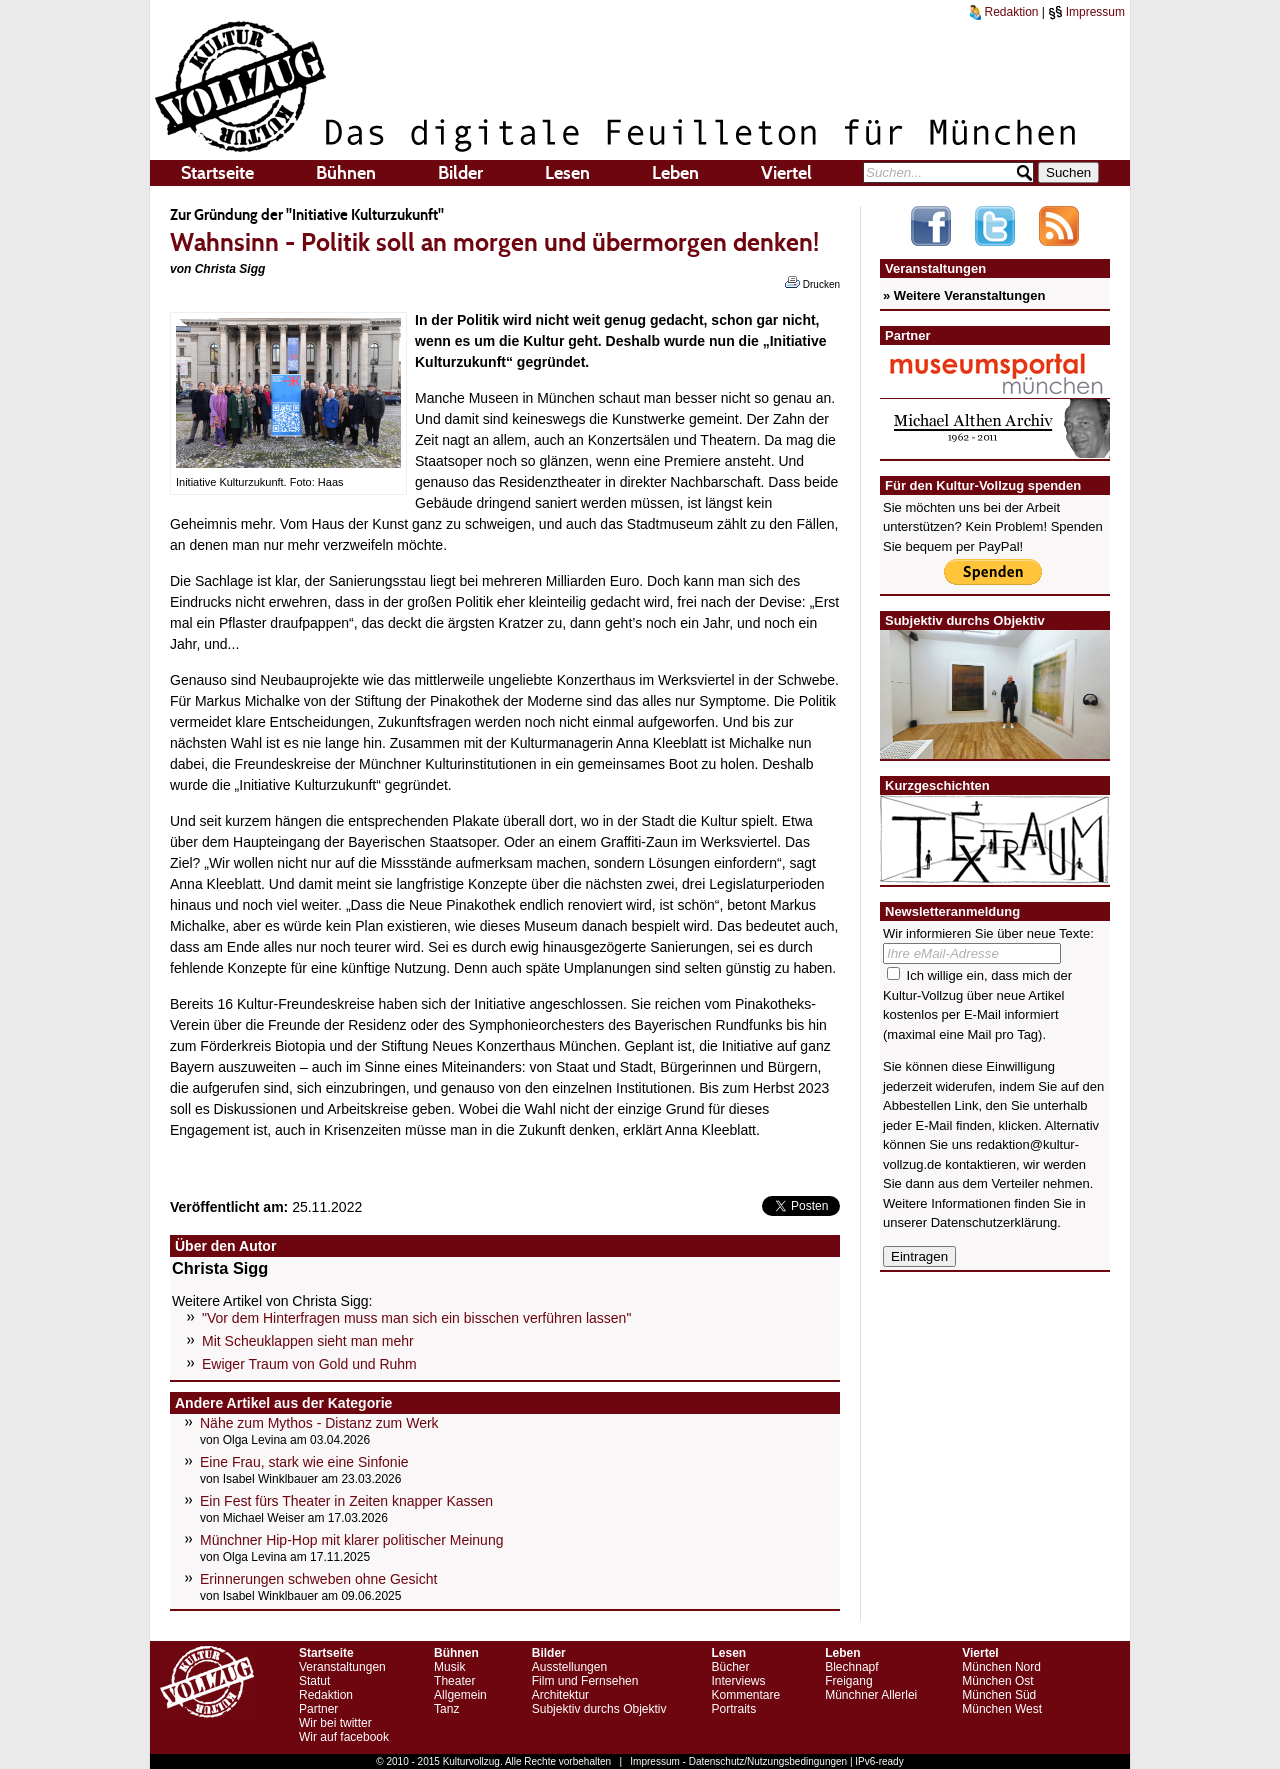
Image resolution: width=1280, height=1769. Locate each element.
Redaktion (1004, 12)
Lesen (567, 173)
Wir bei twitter (335, 1723)
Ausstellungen (569, 1667)
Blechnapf (851, 1667)
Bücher (730, 1667)
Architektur (560, 1695)
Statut (314, 1681)
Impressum (1086, 12)
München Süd (999, 1695)
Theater (454, 1681)
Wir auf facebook (344, 1737)
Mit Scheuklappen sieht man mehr (308, 1341)
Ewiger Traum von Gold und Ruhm (309, 1364)
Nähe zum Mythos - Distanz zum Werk (319, 1423)
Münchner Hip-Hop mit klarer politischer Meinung (351, 1540)
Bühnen (346, 173)
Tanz (446, 1709)
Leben (675, 173)
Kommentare (745, 1695)
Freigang (848, 1681)
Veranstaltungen (342, 1667)
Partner (318, 1709)
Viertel (786, 173)
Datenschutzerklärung (994, 1222)
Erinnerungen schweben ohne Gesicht (318, 1579)
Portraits (733, 1709)
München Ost (997, 1681)
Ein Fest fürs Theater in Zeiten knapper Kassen (346, 1501)
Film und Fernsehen (585, 1681)
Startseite (217, 173)
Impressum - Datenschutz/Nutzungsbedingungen (738, 1761)
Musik (449, 1667)
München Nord (1001, 1667)
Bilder (460, 173)
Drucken (812, 283)
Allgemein (460, 1695)
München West (1002, 1709)
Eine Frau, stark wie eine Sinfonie (304, 1462)
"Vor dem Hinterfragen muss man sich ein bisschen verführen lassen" (416, 1318)
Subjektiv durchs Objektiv (599, 1709)
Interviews (738, 1681)
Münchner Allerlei (871, 1695)
